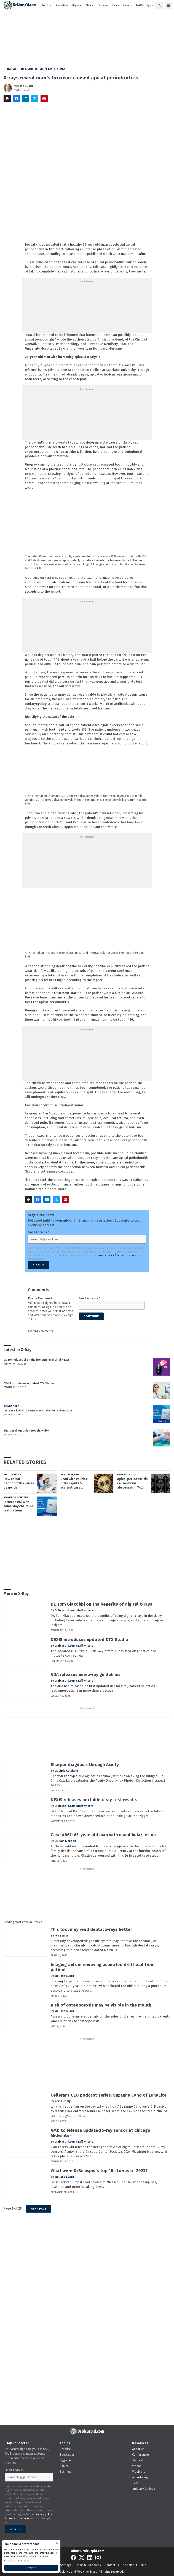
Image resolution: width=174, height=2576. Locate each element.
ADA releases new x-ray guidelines (86, 1674)
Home (142, 2565)
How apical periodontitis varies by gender (19, 1483)
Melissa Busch (23, 86)
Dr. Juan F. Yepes (65, 1841)
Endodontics (13, 1474)
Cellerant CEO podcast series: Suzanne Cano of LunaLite (109, 2094)
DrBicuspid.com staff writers (74, 1610)
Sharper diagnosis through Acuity (26, 1430)
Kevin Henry (63, 2101)
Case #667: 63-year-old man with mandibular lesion (103, 1834)
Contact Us (112, 2565)
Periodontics (126, 1474)
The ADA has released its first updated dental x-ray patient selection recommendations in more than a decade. (103, 1688)
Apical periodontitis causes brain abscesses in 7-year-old (132, 1483)
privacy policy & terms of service (116, 1255)
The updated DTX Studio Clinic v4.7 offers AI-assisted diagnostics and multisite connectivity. (103, 1653)
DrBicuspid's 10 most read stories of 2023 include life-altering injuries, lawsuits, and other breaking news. (104, 2184)
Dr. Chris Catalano (66, 1770)
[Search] (159, 5)
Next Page (38, 2208)
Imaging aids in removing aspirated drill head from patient (102, 1967)
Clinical (10, 69)
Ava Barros (62, 1935)
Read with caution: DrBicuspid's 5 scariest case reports (74, 1483)
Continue (91, 1316)
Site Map (128, 2565)
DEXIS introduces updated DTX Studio (29, 1383)
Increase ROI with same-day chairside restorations (38, 1410)
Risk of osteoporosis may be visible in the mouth (101, 2004)
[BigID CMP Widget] (31, 2557)
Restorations (70, 1474)
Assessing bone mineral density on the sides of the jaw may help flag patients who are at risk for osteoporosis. (110, 2019)
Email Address (38, 1232)
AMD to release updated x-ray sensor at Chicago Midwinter (100, 2133)
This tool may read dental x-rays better (91, 1929)
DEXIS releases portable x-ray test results (94, 1799)
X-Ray (61, 69)
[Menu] (168, 5)
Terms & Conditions (88, 2565)
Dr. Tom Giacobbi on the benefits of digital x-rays (37, 1359)
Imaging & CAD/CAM (37, 69)
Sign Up (39, 1265)
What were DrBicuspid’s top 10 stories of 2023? (99, 2170)
